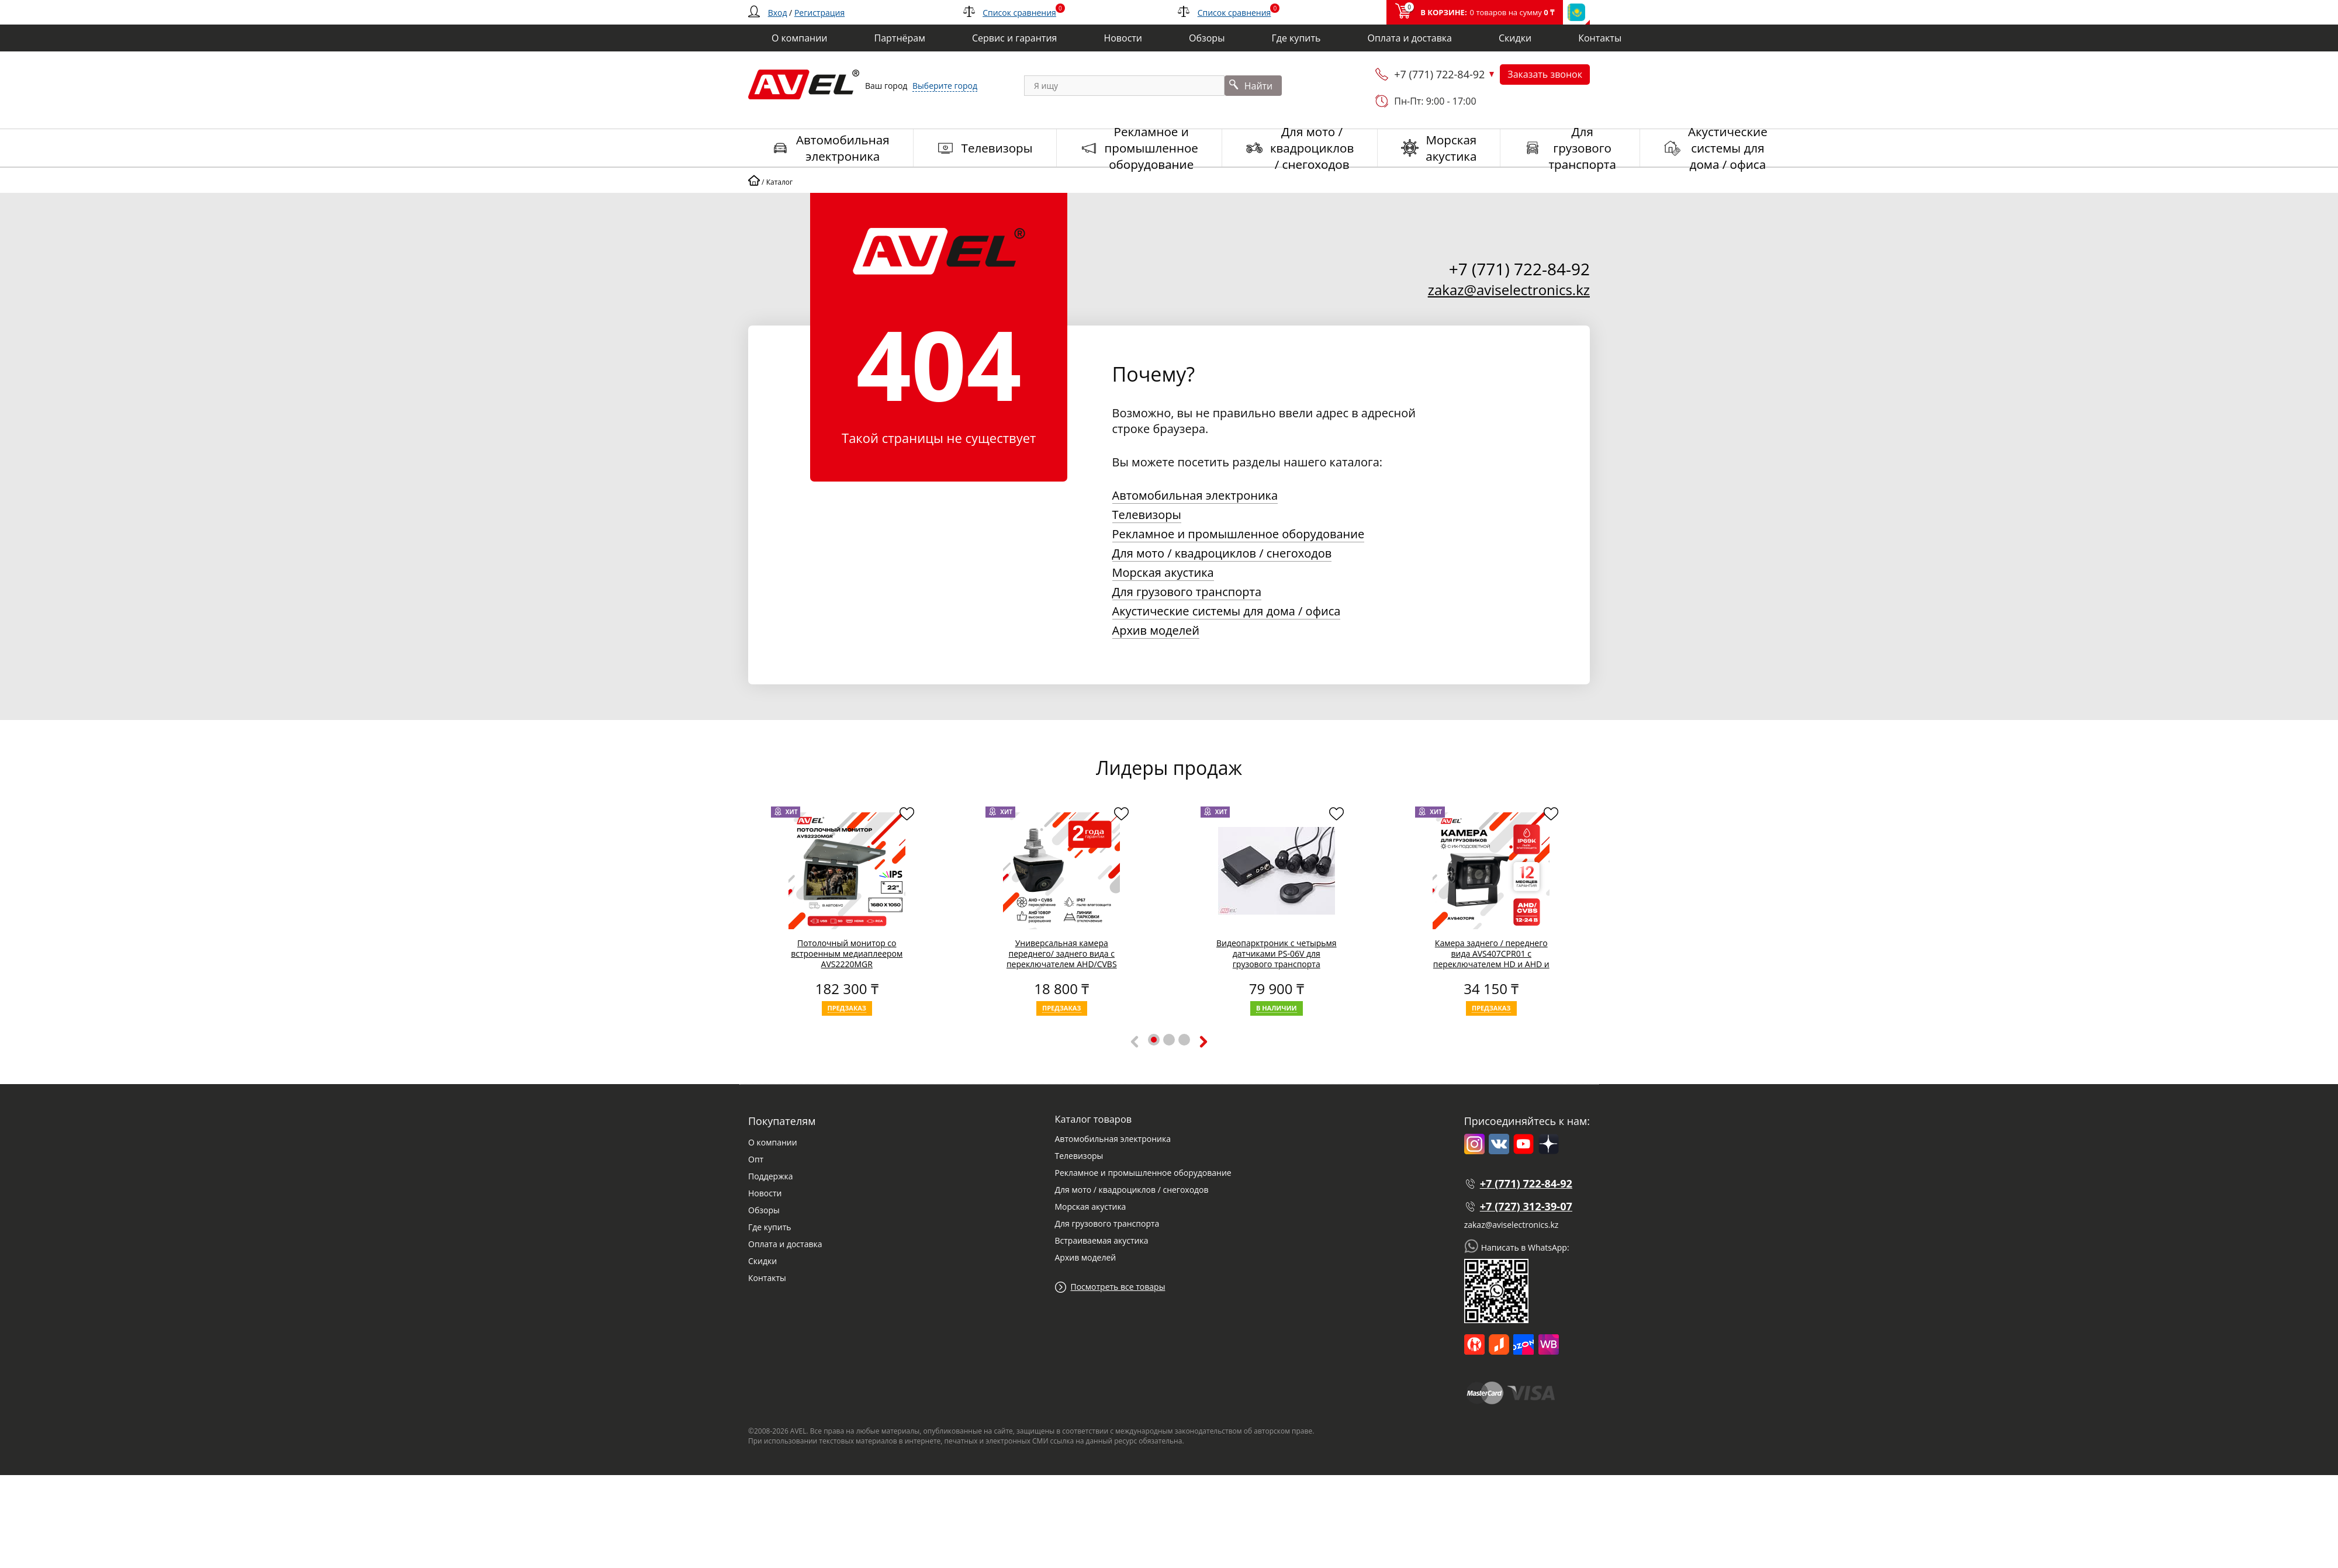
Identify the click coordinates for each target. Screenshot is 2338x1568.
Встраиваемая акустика (1101, 1240)
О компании (772, 1142)
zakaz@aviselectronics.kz (1509, 289)
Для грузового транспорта (1187, 592)
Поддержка (770, 1176)
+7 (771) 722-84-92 (1439, 74)
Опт (755, 1159)
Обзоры (764, 1210)
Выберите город (944, 85)
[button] (1154, 1040)
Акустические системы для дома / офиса (1226, 611)
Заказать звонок (1544, 74)
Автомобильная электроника (1195, 495)
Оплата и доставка (785, 1243)
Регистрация (819, 12)
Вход (777, 12)
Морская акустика (1163, 572)
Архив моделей (1156, 630)
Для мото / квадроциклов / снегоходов (1222, 553)
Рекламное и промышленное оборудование (1238, 534)
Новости (764, 1193)
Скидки (762, 1260)
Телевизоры (1146, 514)
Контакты (767, 1277)
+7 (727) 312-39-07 (1526, 1206)
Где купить (769, 1227)
